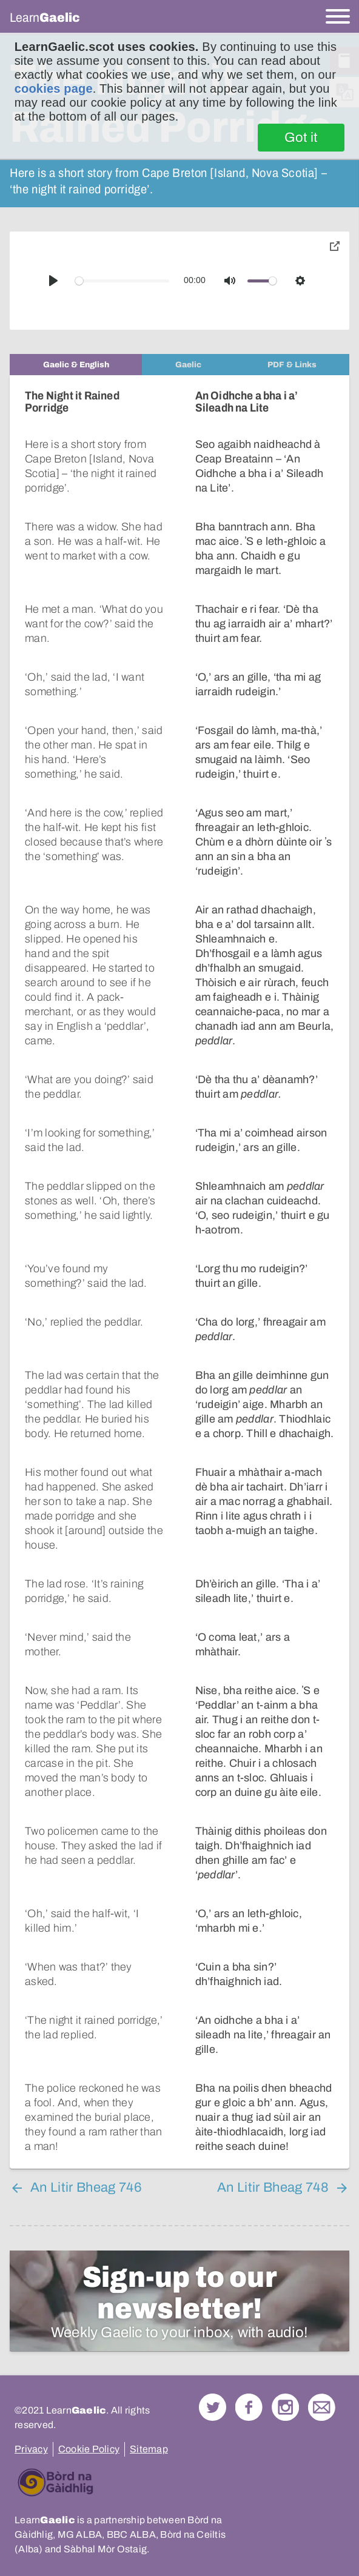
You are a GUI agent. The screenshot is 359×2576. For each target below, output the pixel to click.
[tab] (76, 364)
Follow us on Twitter (212, 2392)
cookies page (54, 88)
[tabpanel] (179, 1264)
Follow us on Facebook (249, 2392)
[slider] (122, 281)
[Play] (53, 280)
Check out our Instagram (285, 2392)
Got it (301, 137)
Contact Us (321, 2392)
